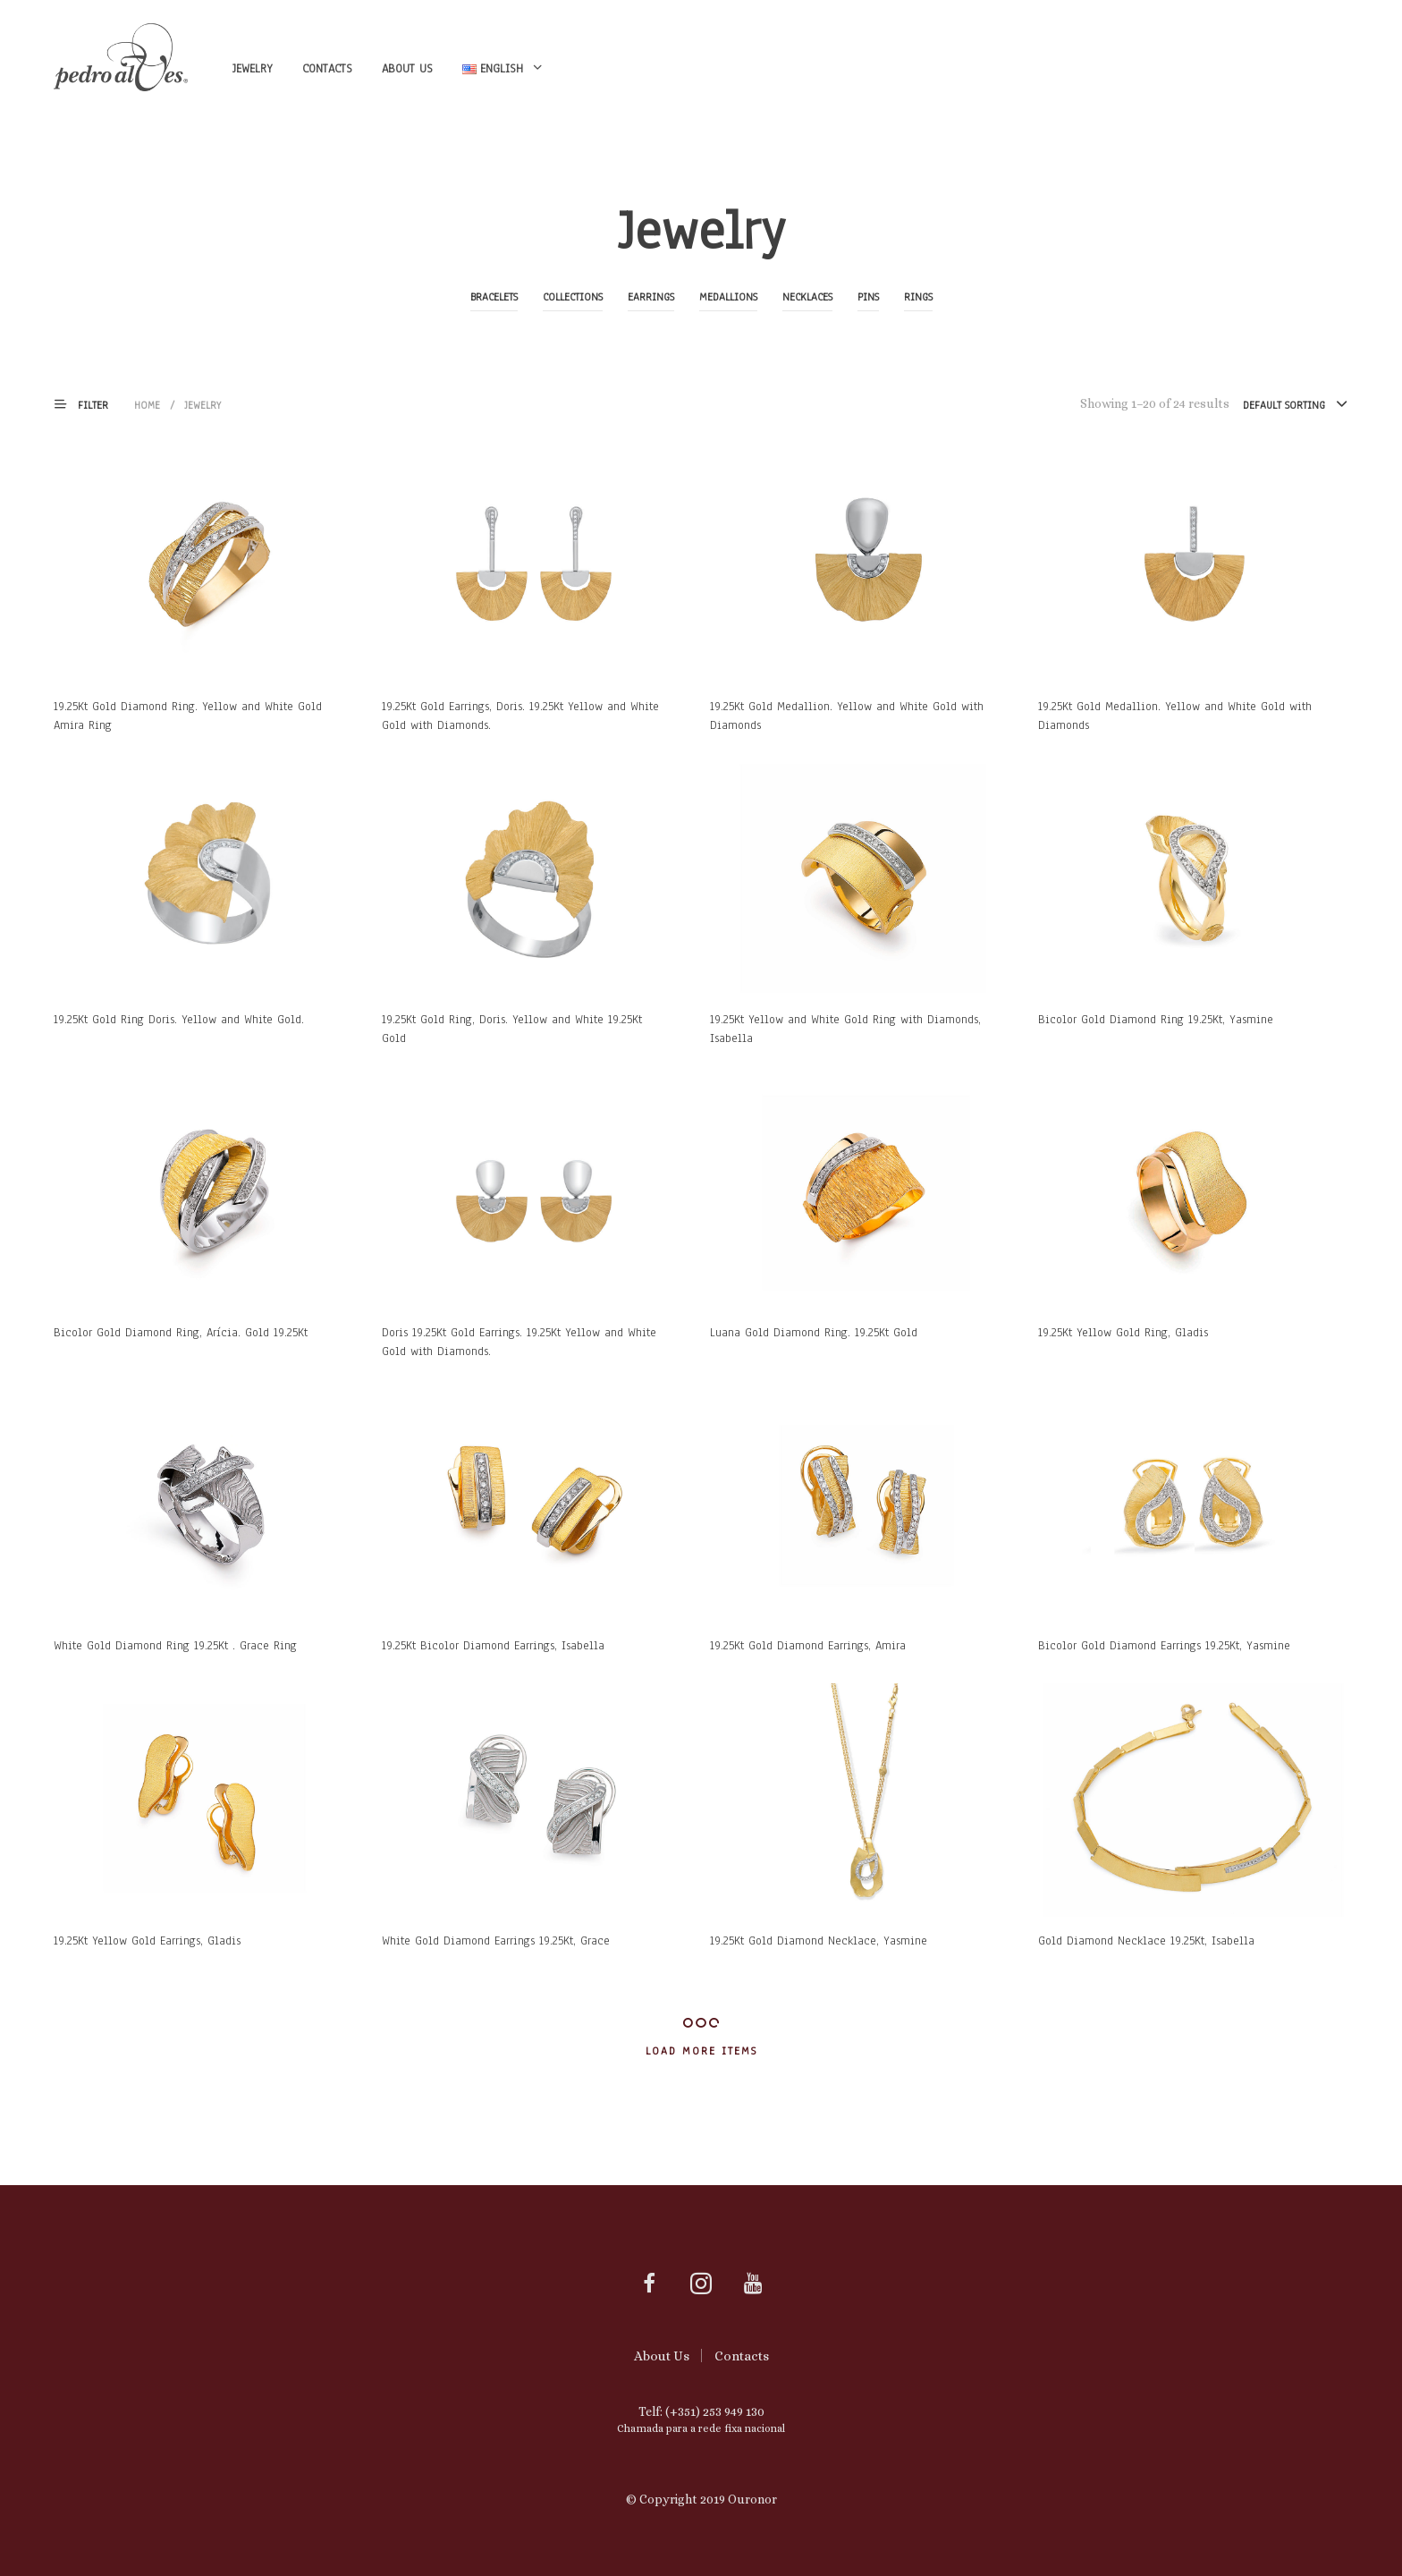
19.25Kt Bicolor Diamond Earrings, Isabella (493, 1646)
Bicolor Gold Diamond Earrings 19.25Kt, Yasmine (1164, 1646)
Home (147, 405)
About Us (407, 69)
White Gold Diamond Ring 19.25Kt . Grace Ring (175, 1646)
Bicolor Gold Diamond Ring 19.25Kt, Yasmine (1155, 1020)
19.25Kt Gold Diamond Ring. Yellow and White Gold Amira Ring (188, 716)
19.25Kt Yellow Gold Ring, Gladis (1123, 1333)
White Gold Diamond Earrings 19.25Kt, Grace (496, 1941)
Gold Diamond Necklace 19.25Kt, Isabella (1146, 1941)
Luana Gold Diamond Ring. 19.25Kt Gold (813, 1333)
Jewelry (252, 69)
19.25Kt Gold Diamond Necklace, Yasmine (818, 1941)
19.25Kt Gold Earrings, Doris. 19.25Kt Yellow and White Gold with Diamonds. (520, 716)
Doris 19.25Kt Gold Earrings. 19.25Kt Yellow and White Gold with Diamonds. (519, 1342)
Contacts (327, 69)
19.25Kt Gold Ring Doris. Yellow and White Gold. (179, 1020)
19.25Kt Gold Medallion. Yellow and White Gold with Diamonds (847, 716)
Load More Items (701, 2051)
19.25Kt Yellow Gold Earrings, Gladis (147, 1941)
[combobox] (1295, 405)
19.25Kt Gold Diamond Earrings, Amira (808, 1646)
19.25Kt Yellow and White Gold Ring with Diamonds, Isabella (845, 1029)
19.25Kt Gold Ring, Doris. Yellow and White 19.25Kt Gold (512, 1029)
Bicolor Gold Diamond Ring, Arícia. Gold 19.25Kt (181, 1333)
